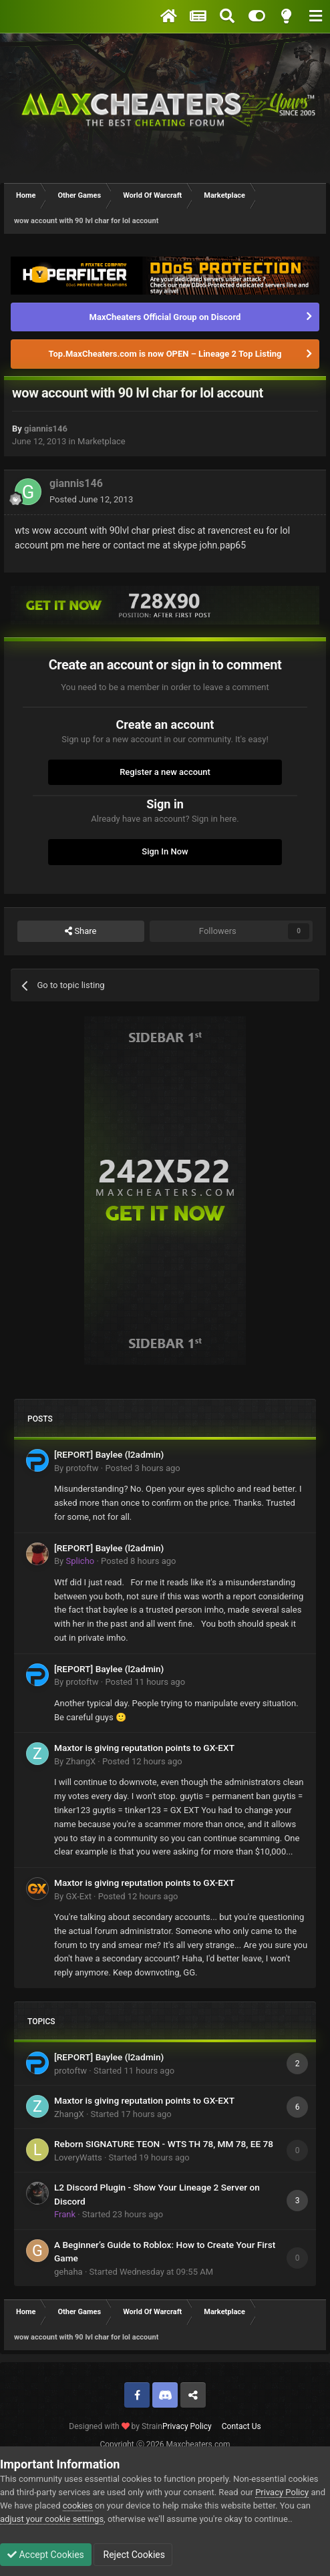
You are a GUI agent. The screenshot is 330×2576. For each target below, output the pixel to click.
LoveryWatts (78, 2157)
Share (80, 931)
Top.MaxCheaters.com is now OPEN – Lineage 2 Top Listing (165, 354)
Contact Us (241, 2426)
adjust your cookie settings (52, 2519)
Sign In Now (165, 851)
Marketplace (101, 441)
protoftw (81, 1468)
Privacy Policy (187, 2426)
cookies (78, 2506)
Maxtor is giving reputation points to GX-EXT (144, 1747)
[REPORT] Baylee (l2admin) (109, 1454)
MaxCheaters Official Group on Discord (165, 317)
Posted (91, 499)
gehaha (68, 2272)
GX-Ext (78, 1896)
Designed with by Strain (115, 2426)
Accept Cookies (45, 2554)
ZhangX (80, 1761)
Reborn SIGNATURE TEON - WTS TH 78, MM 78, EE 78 (163, 2143)
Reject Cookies (133, 2554)
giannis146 (45, 429)
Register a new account (165, 772)
